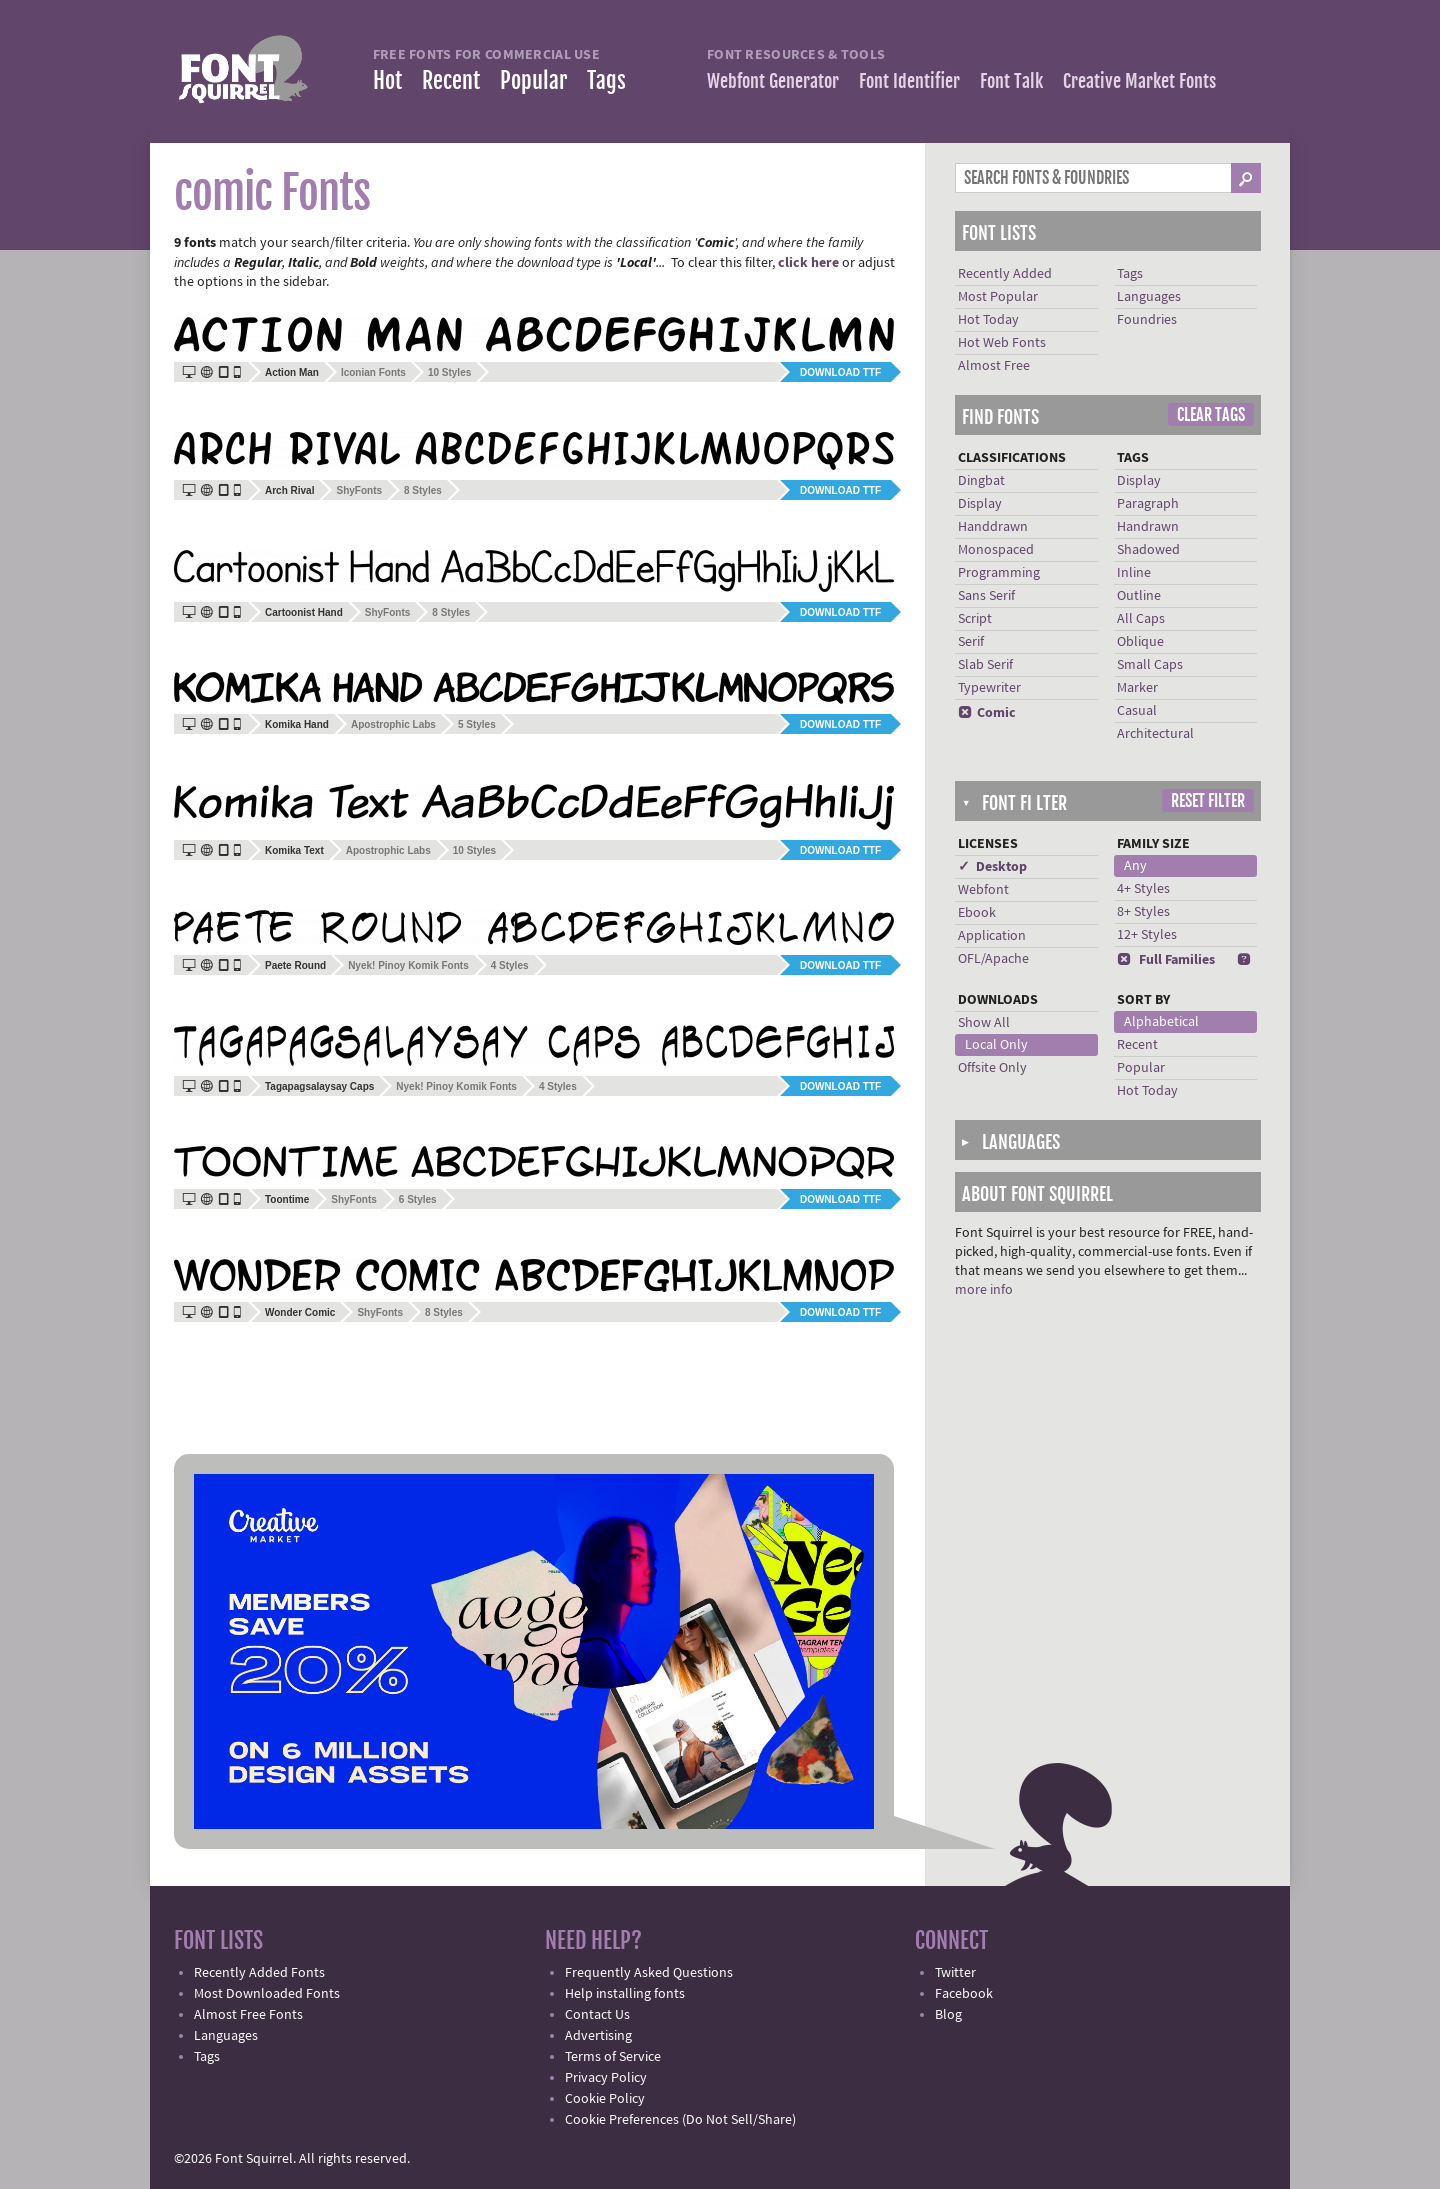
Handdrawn (993, 527)
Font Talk (1011, 81)
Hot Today (988, 320)
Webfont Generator (773, 81)
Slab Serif (985, 665)
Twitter (955, 1973)
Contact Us (597, 2015)
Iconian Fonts (373, 372)
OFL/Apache (993, 959)
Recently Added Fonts (259, 1973)
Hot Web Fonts (1002, 343)
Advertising (598, 2036)
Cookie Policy (605, 2099)
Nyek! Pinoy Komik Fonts (408, 965)
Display (980, 504)
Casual (1137, 711)
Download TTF (840, 372)
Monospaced (996, 550)
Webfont (983, 890)
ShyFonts (359, 490)
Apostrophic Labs (393, 724)
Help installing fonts (625, 1994)
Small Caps (1150, 665)
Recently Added (1005, 274)
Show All (984, 1023)
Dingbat (981, 481)
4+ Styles (1143, 889)
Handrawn (1148, 527)
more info (984, 1290)
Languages (1149, 297)
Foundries (1147, 320)
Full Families (1166, 960)
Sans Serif (986, 596)
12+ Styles (1147, 935)
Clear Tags (1211, 415)
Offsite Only (992, 1068)
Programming (999, 573)
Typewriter (989, 688)
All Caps (1141, 619)
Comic (987, 713)
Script (975, 619)
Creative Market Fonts (1139, 81)
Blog (948, 2015)
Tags (606, 80)
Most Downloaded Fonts (267, 1994)
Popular (533, 80)
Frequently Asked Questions (649, 1973)
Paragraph (1148, 504)
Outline (1139, 596)
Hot (387, 80)
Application (992, 936)
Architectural (1155, 734)
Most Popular (998, 297)
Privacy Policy (606, 2078)
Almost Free (994, 366)
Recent (451, 80)
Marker (1137, 688)
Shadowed (1148, 550)
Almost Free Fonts (248, 2015)
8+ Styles (1143, 912)
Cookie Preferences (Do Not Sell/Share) (680, 2120)
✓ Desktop (992, 867)
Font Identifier (909, 81)
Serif (971, 642)
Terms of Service (613, 2057)
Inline (1134, 573)
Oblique (1140, 642)
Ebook (977, 913)
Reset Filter (1208, 801)
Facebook (964, 1994)
